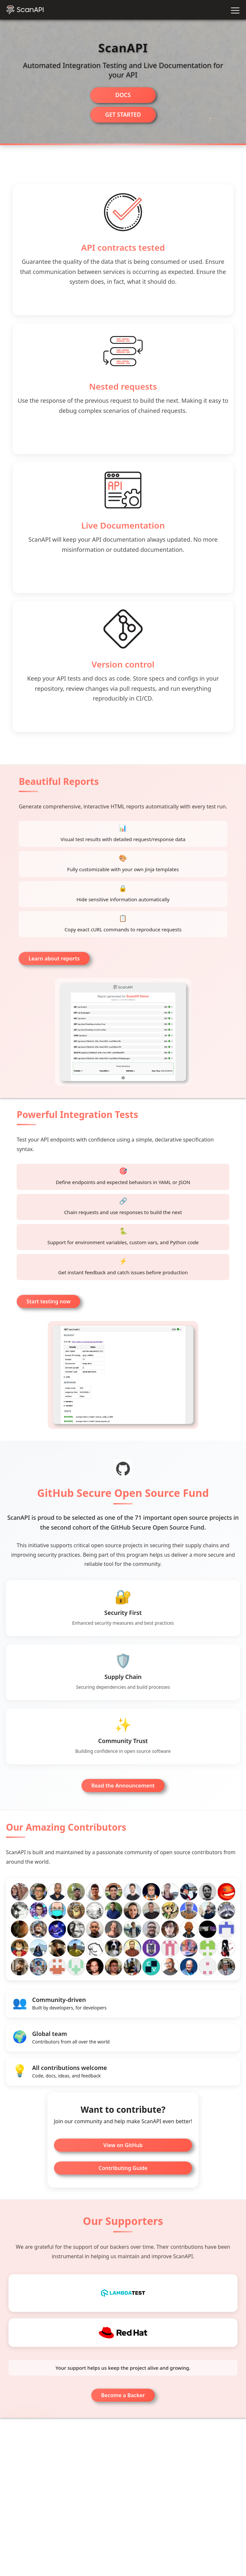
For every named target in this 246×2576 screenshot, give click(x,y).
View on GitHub (123, 2157)
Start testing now (48, 1304)
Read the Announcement (123, 1795)
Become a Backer (123, 2411)
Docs (123, 95)
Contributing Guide (123, 2180)
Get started (123, 115)
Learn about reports (53, 959)
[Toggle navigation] (235, 10)
